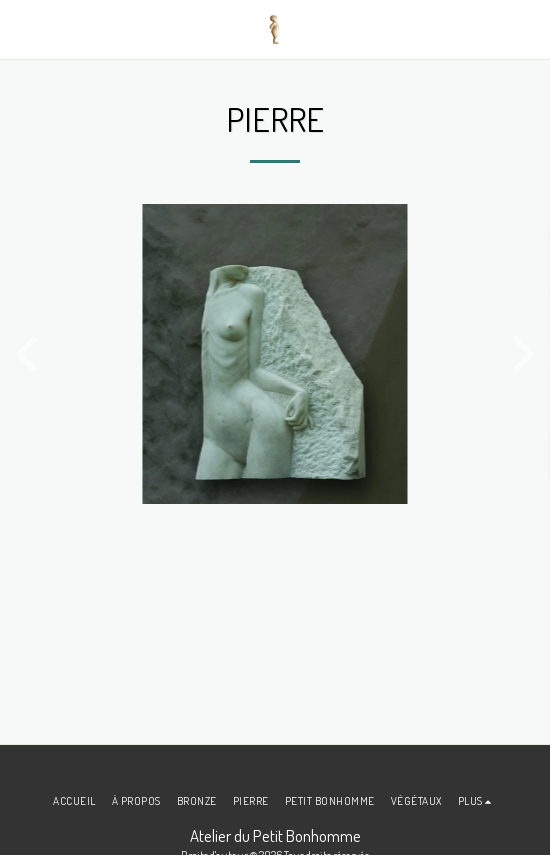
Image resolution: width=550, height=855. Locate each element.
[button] (22, 29)
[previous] (30, 354)
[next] (520, 354)
